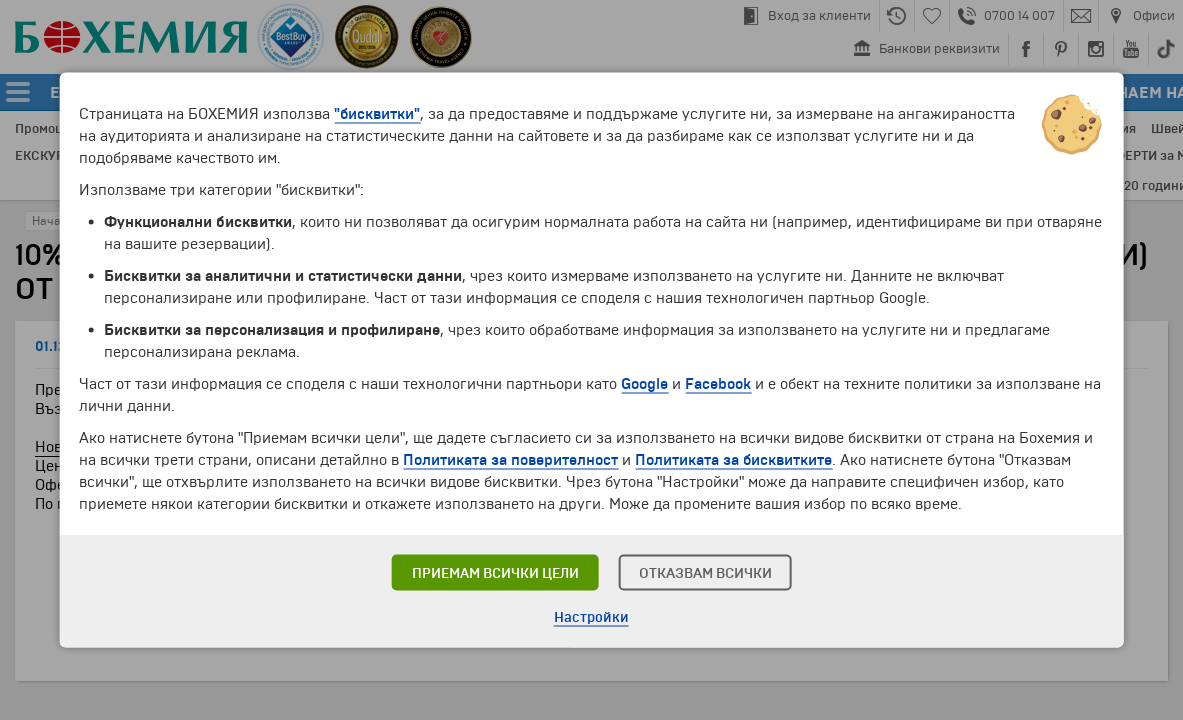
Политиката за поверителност (510, 460)
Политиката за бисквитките (733, 460)
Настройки (591, 617)
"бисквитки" (377, 114)
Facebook (718, 384)
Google (644, 384)
